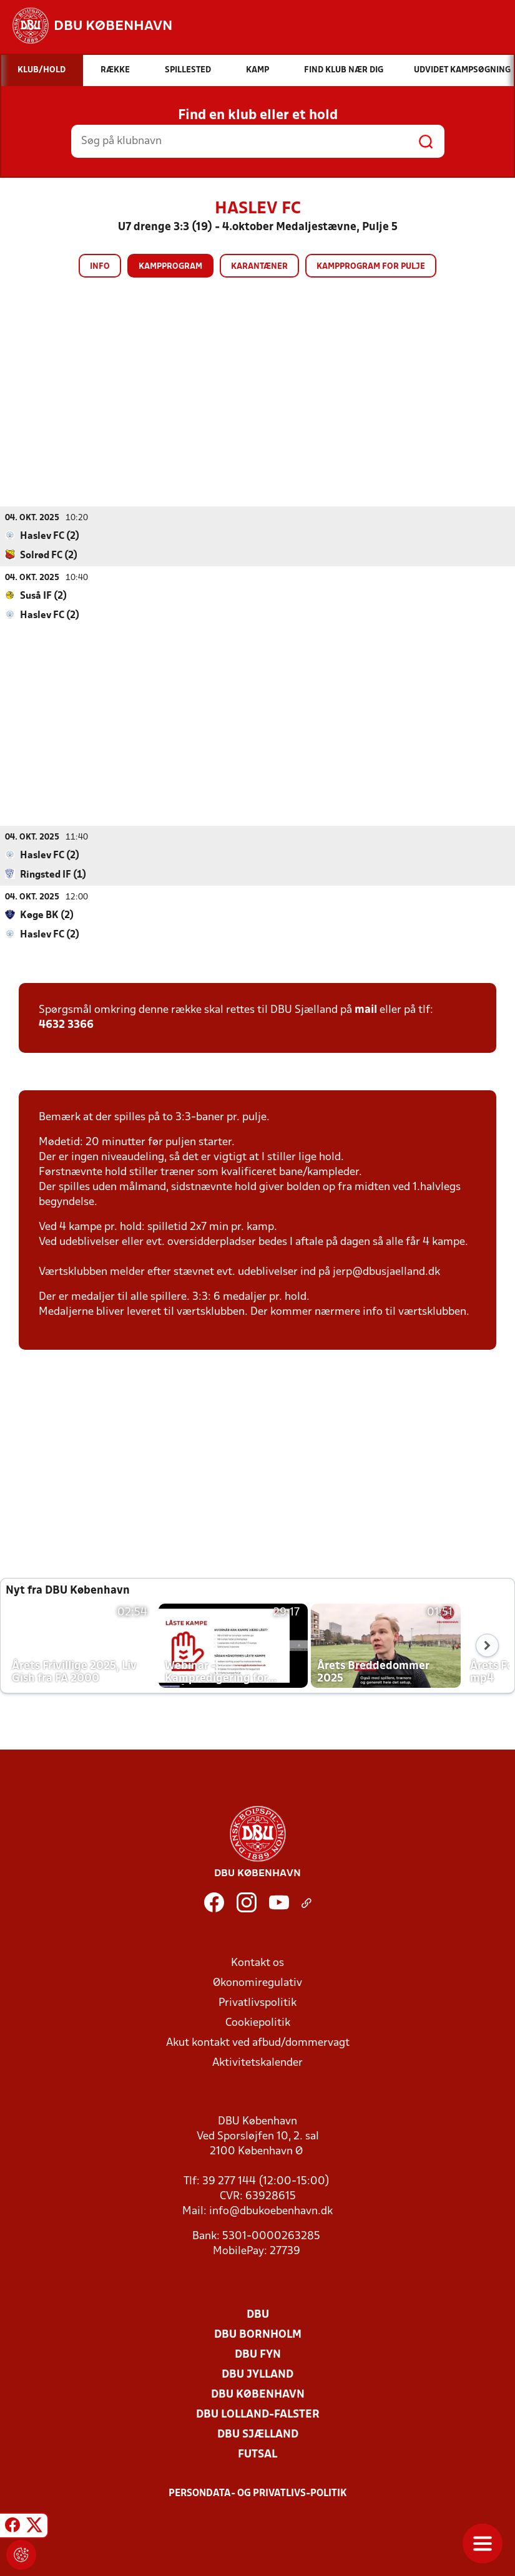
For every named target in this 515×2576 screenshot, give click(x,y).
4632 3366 (66, 1024)
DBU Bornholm (258, 2334)
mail (366, 1009)
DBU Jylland (257, 2374)
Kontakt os (257, 1962)
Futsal (257, 2454)
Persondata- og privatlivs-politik (258, 2493)
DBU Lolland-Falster (258, 2414)
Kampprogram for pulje (370, 267)
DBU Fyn (258, 2354)
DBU (258, 2314)
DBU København (258, 2394)
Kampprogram (170, 267)
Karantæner (259, 267)
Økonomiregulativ (257, 1982)
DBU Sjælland (257, 2434)
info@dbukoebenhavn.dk (271, 2211)
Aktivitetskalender (257, 2062)
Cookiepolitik (257, 2022)
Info (100, 267)
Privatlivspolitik (257, 2002)
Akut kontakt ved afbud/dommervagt (258, 2042)
